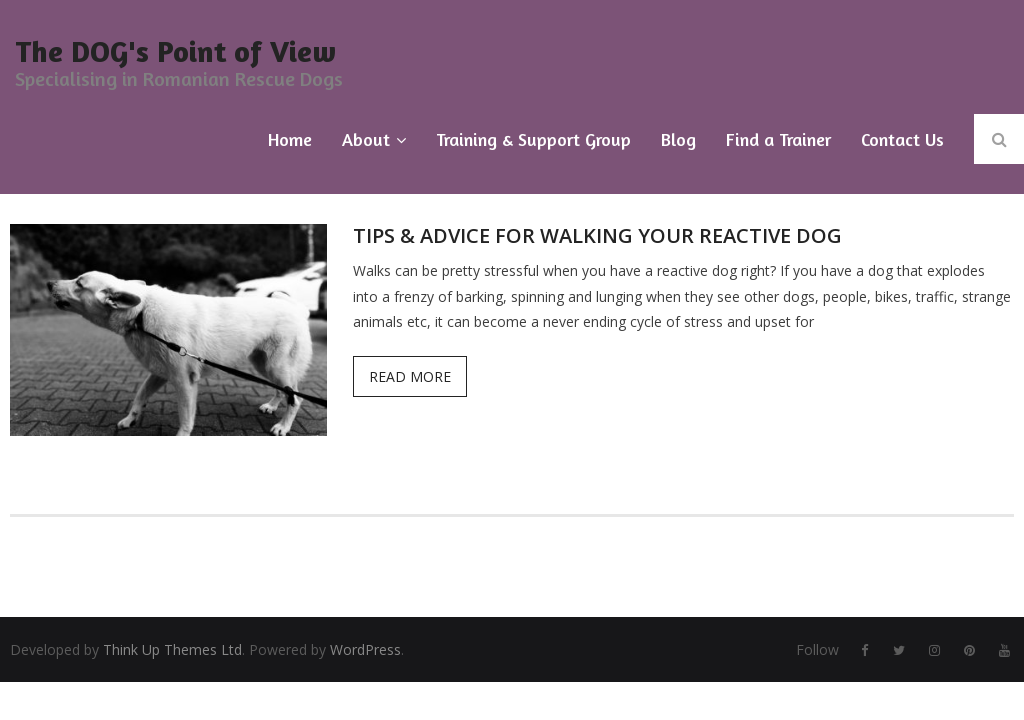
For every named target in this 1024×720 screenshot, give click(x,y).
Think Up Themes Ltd (172, 649)
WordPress (365, 649)
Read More (410, 376)
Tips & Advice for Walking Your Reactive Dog (597, 235)
